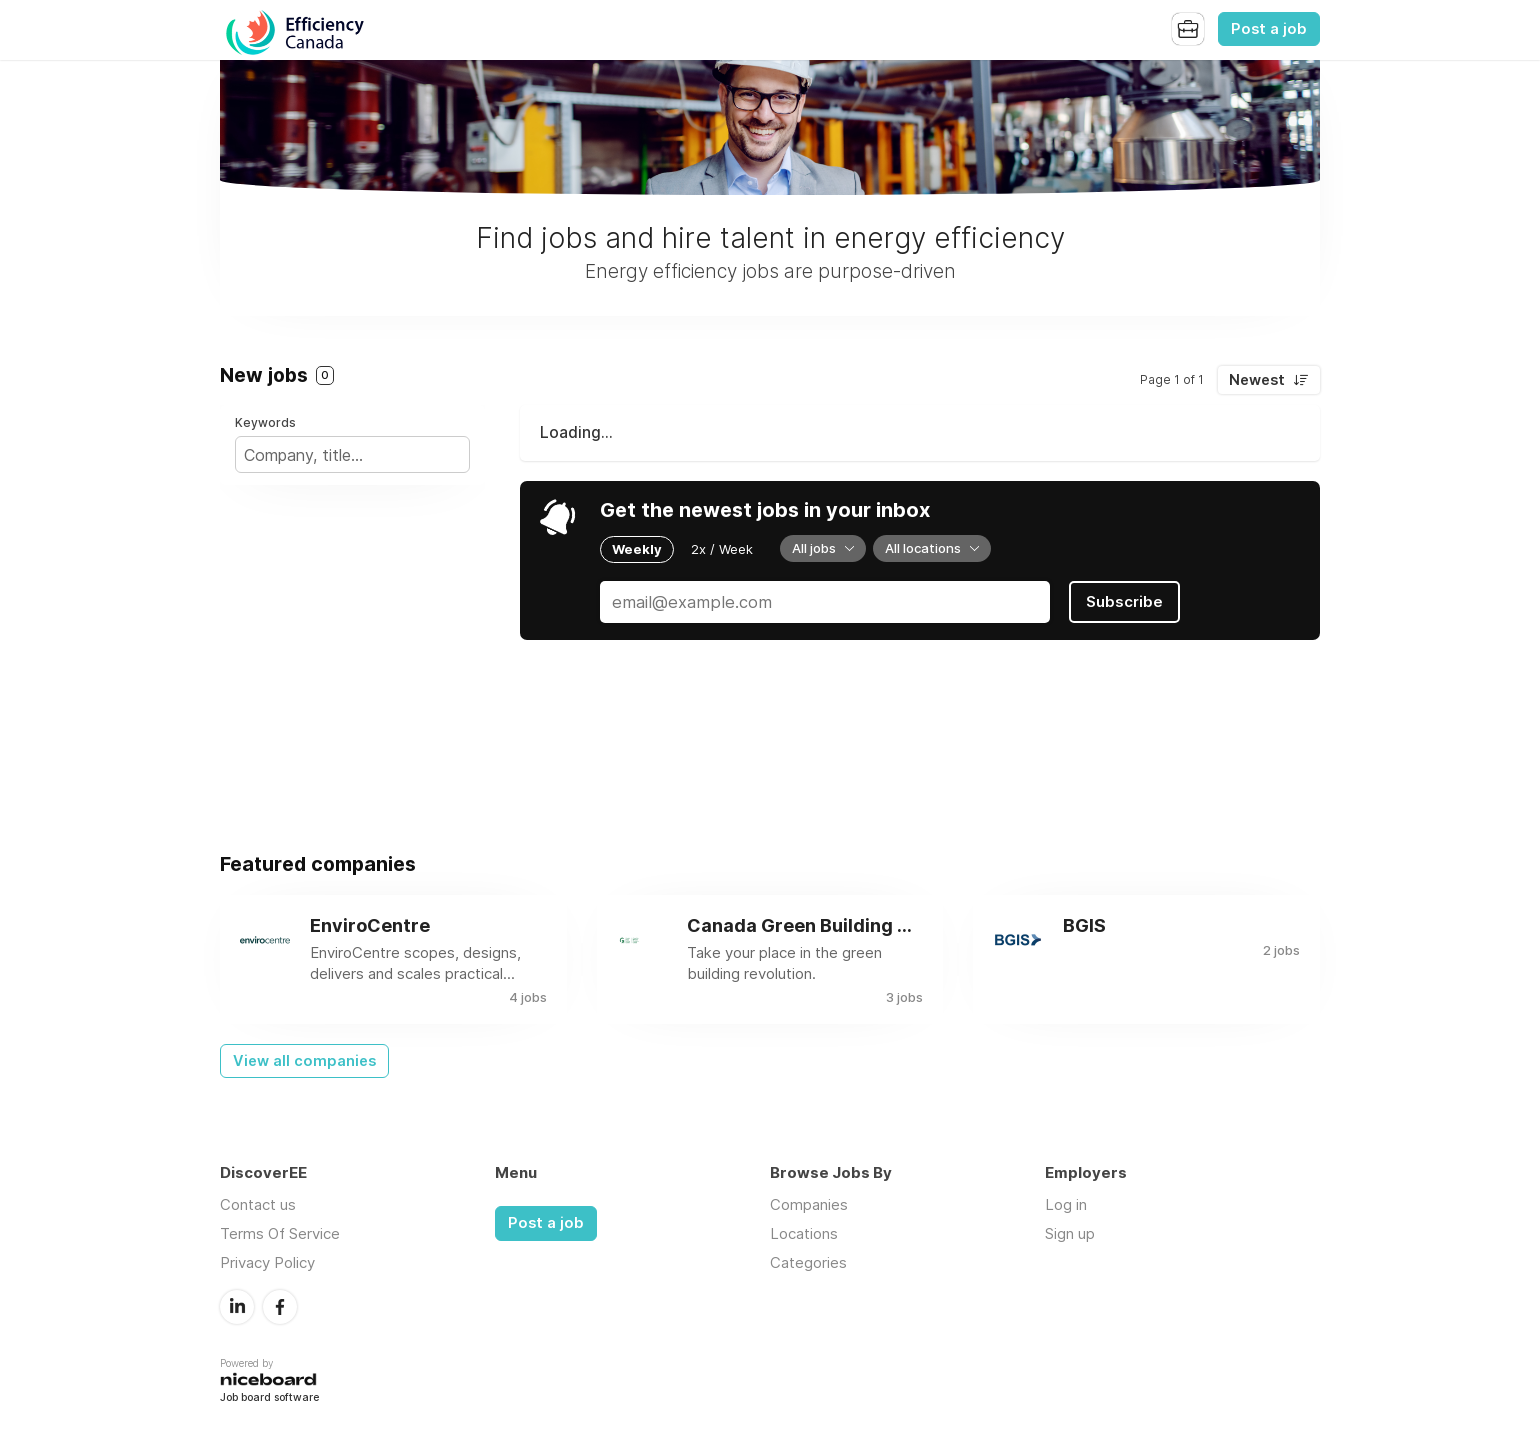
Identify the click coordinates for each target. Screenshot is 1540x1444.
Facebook (280, 1307)
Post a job (1269, 29)
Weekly (637, 549)
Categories (808, 1262)
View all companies (304, 1061)
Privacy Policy (267, 1262)
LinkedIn (237, 1307)
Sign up (1070, 1233)
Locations (804, 1233)
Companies (809, 1204)
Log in (1066, 1204)
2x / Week (722, 549)
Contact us (258, 1204)
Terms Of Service (280, 1233)
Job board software (269, 1398)
